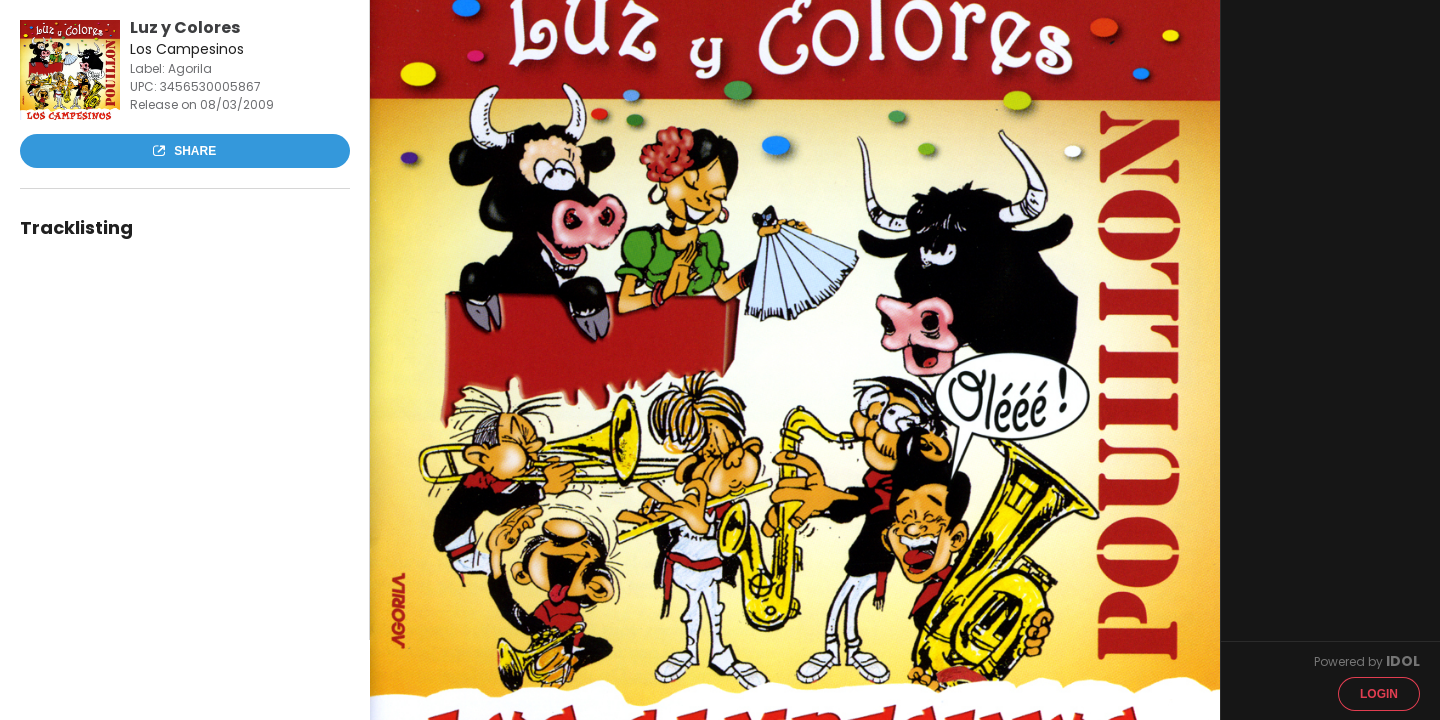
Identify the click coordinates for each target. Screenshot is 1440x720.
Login (1379, 694)
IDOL (1403, 661)
